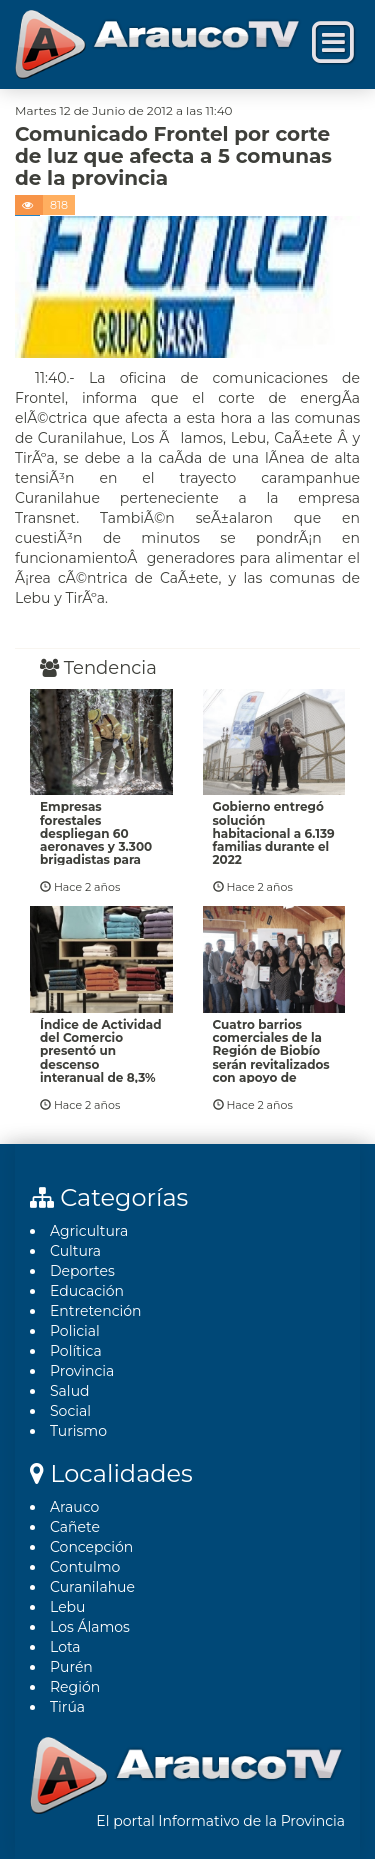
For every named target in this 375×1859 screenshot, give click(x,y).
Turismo (78, 1431)
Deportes (82, 1271)
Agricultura (89, 1231)
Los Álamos (90, 1627)
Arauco (74, 1507)
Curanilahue (92, 1587)
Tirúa (67, 1707)
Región (75, 1687)
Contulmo (85, 1567)
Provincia (82, 1371)
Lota (65, 1647)
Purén (71, 1667)
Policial (75, 1331)
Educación (87, 1291)
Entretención (96, 1311)
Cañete (75, 1527)
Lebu (68, 1607)
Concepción (91, 1547)
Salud (70, 1391)
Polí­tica (76, 1351)
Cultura (75, 1251)
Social (70, 1411)
